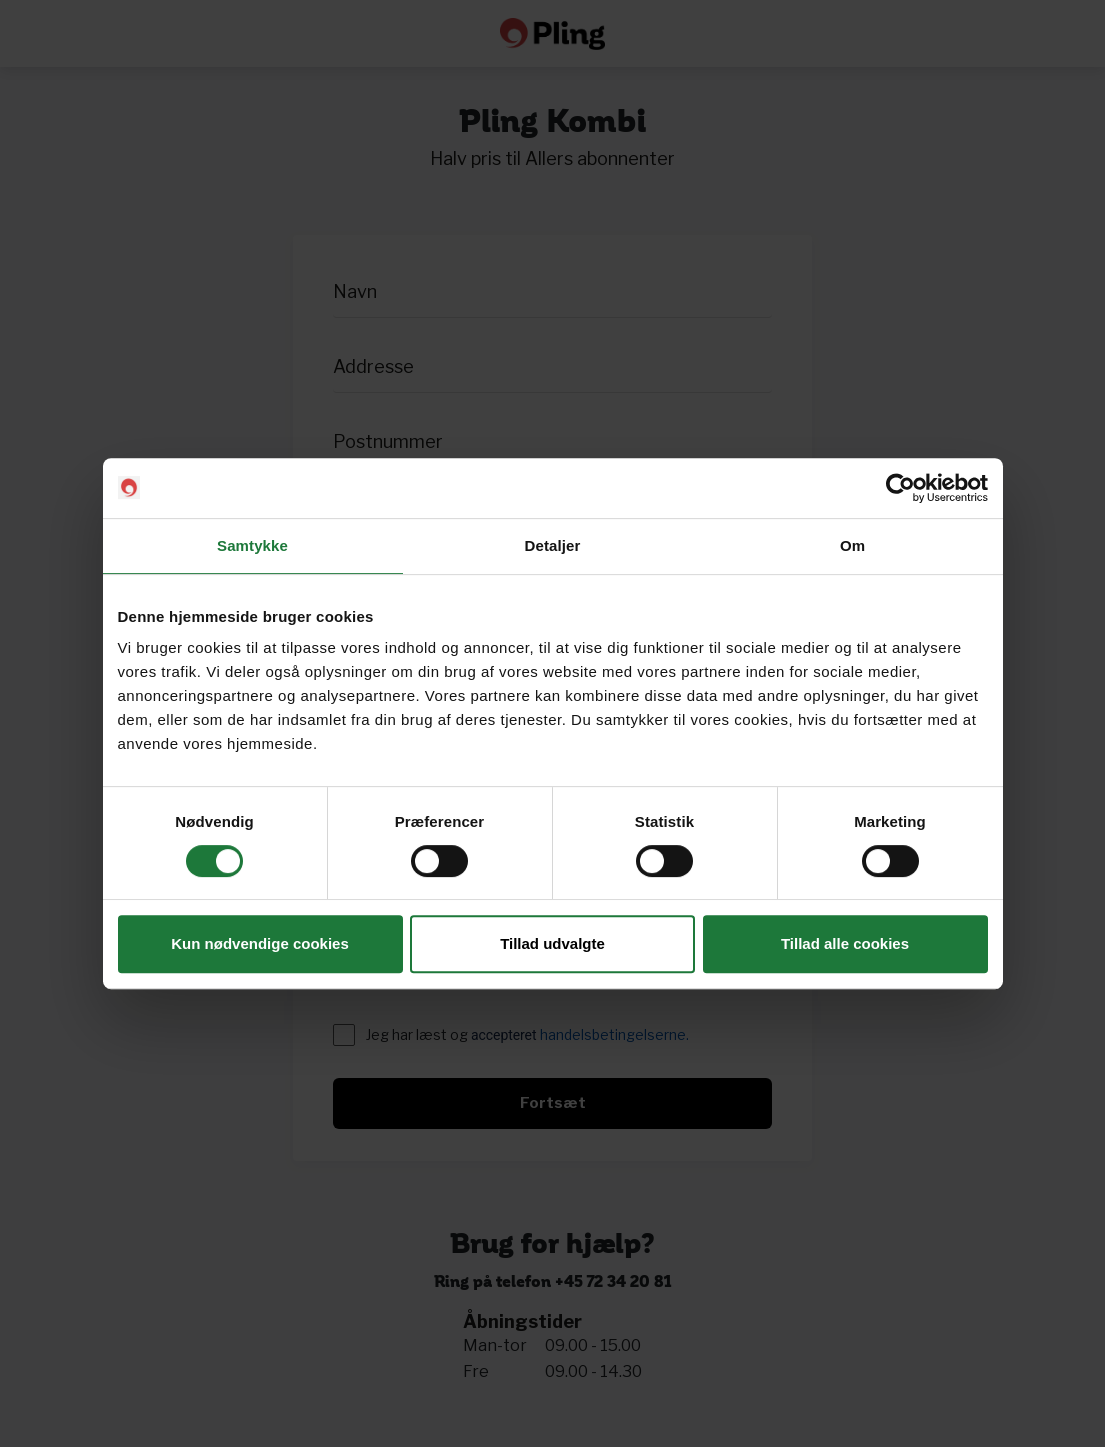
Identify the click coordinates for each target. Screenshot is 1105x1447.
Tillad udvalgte (552, 943)
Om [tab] (852, 545)
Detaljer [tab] (553, 545)
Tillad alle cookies (845, 943)
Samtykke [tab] (252, 545)
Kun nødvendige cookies (260, 943)
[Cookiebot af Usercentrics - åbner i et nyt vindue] (900, 488)
